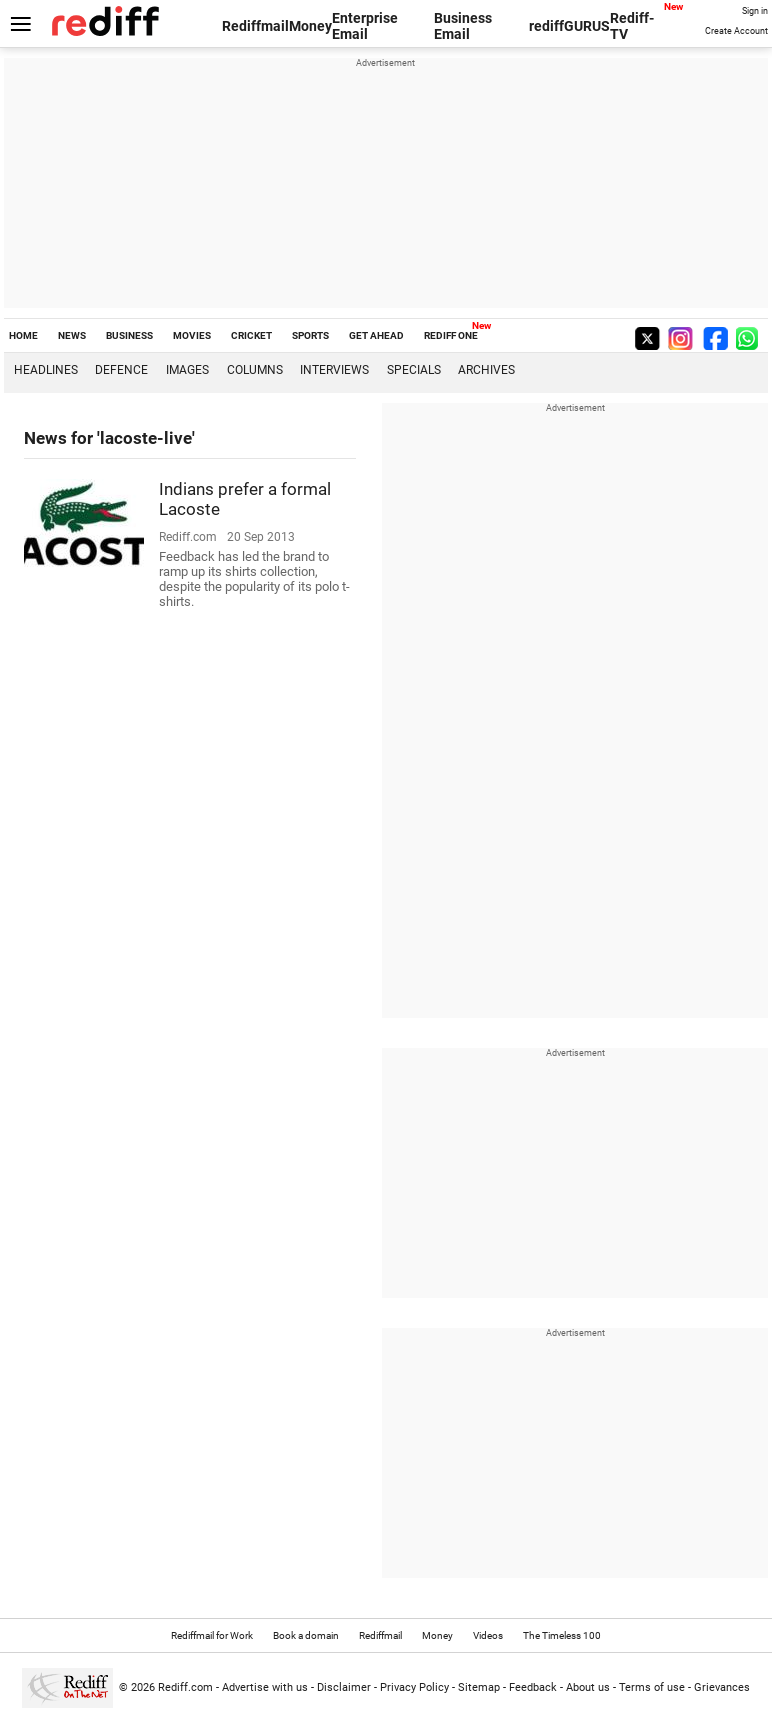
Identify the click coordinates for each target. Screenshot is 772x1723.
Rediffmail (255, 26)
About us (588, 1687)
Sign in (755, 11)
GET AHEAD (376, 335)
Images (187, 370)
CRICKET (251, 335)
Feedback (533, 1687)
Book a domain (306, 1635)
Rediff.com (185, 1687)
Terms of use (652, 1687)
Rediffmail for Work (212, 1635)
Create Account (736, 31)
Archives (486, 370)
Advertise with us (265, 1687)
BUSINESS (129, 335)
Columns (255, 370)
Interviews (334, 370)
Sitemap (479, 1687)
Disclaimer (344, 1687)
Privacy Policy (414, 1687)
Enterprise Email (365, 26)
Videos (488, 1635)
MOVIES (192, 335)
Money (310, 26)
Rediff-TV (632, 26)
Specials (414, 370)
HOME (23, 335)
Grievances (722, 1687)
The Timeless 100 (562, 1635)
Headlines (46, 370)
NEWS (72, 335)
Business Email (463, 26)
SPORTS (310, 335)
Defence (121, 370)
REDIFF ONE (451, 335)
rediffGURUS (569, 26)
